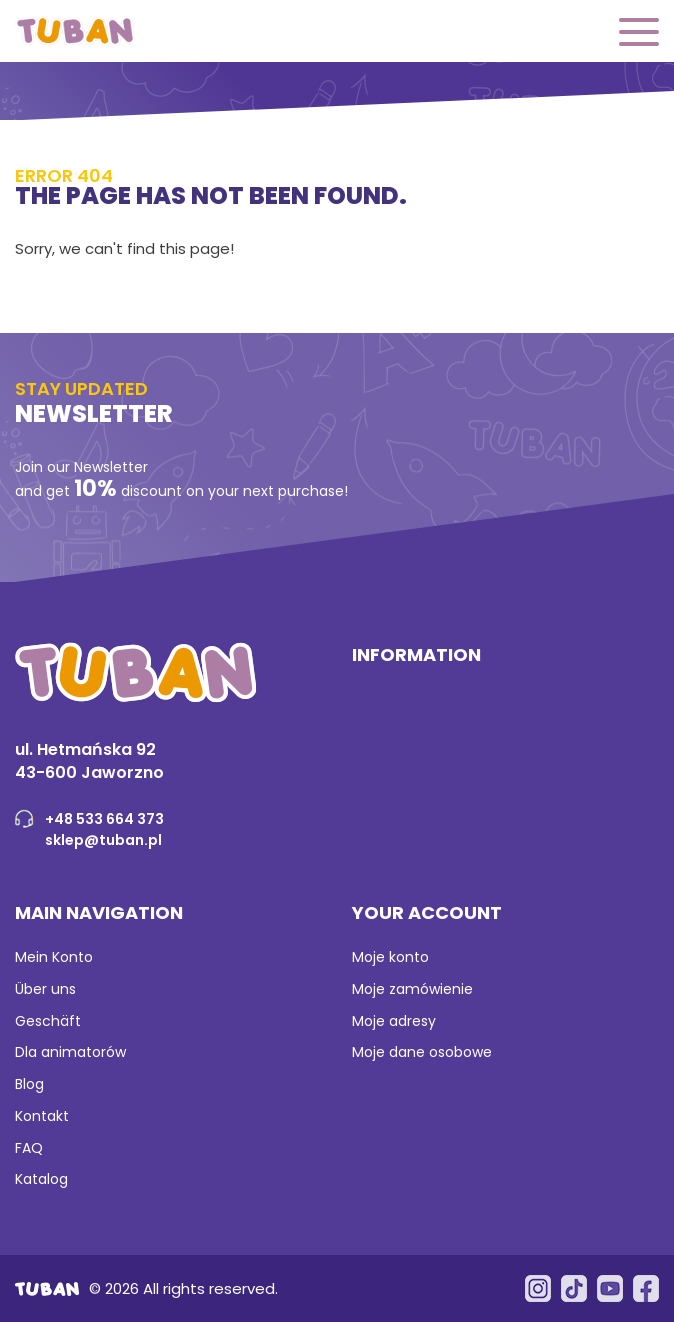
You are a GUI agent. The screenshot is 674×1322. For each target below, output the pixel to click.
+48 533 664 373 (104, 819)
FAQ (29, 1148)
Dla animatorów (70, 1052)
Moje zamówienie (412, 989)
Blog (29, 1084)
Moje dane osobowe (422, 1052)
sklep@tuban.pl (103, 840)
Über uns (45, 989)
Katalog (41, 1179)
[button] (639, 33)
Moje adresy (394, 1021)
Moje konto (390, 957)
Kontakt (42, 1116)
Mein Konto (54, 957)
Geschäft (48, 1021)
